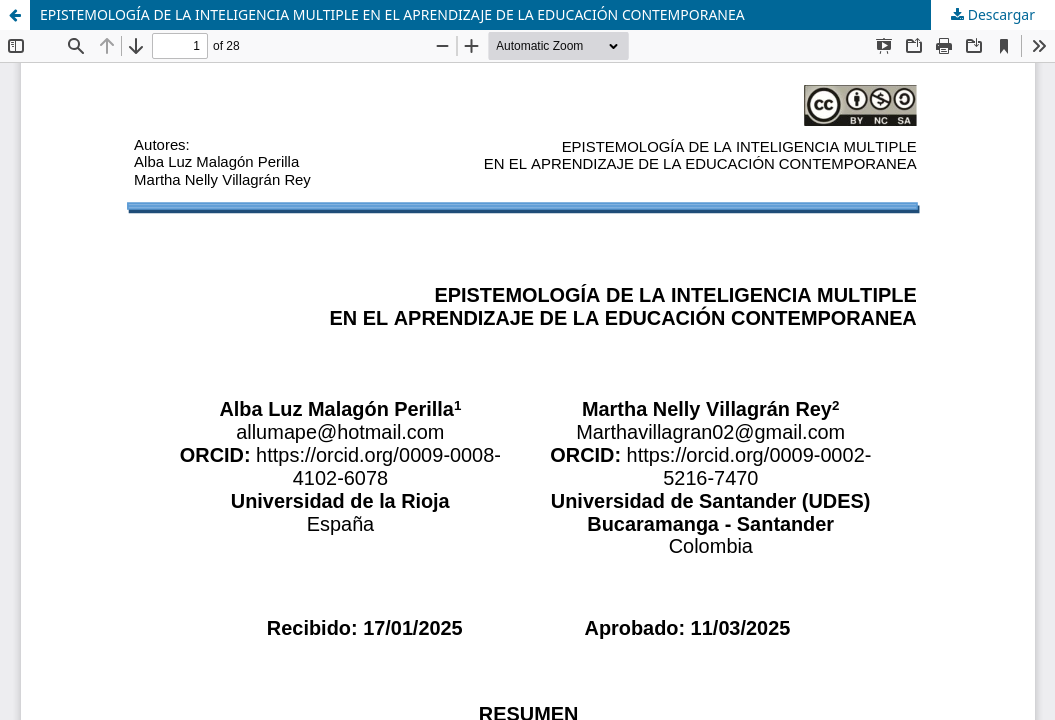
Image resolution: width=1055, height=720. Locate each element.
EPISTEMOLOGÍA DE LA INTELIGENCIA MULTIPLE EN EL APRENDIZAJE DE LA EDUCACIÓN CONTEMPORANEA (392, 14)
